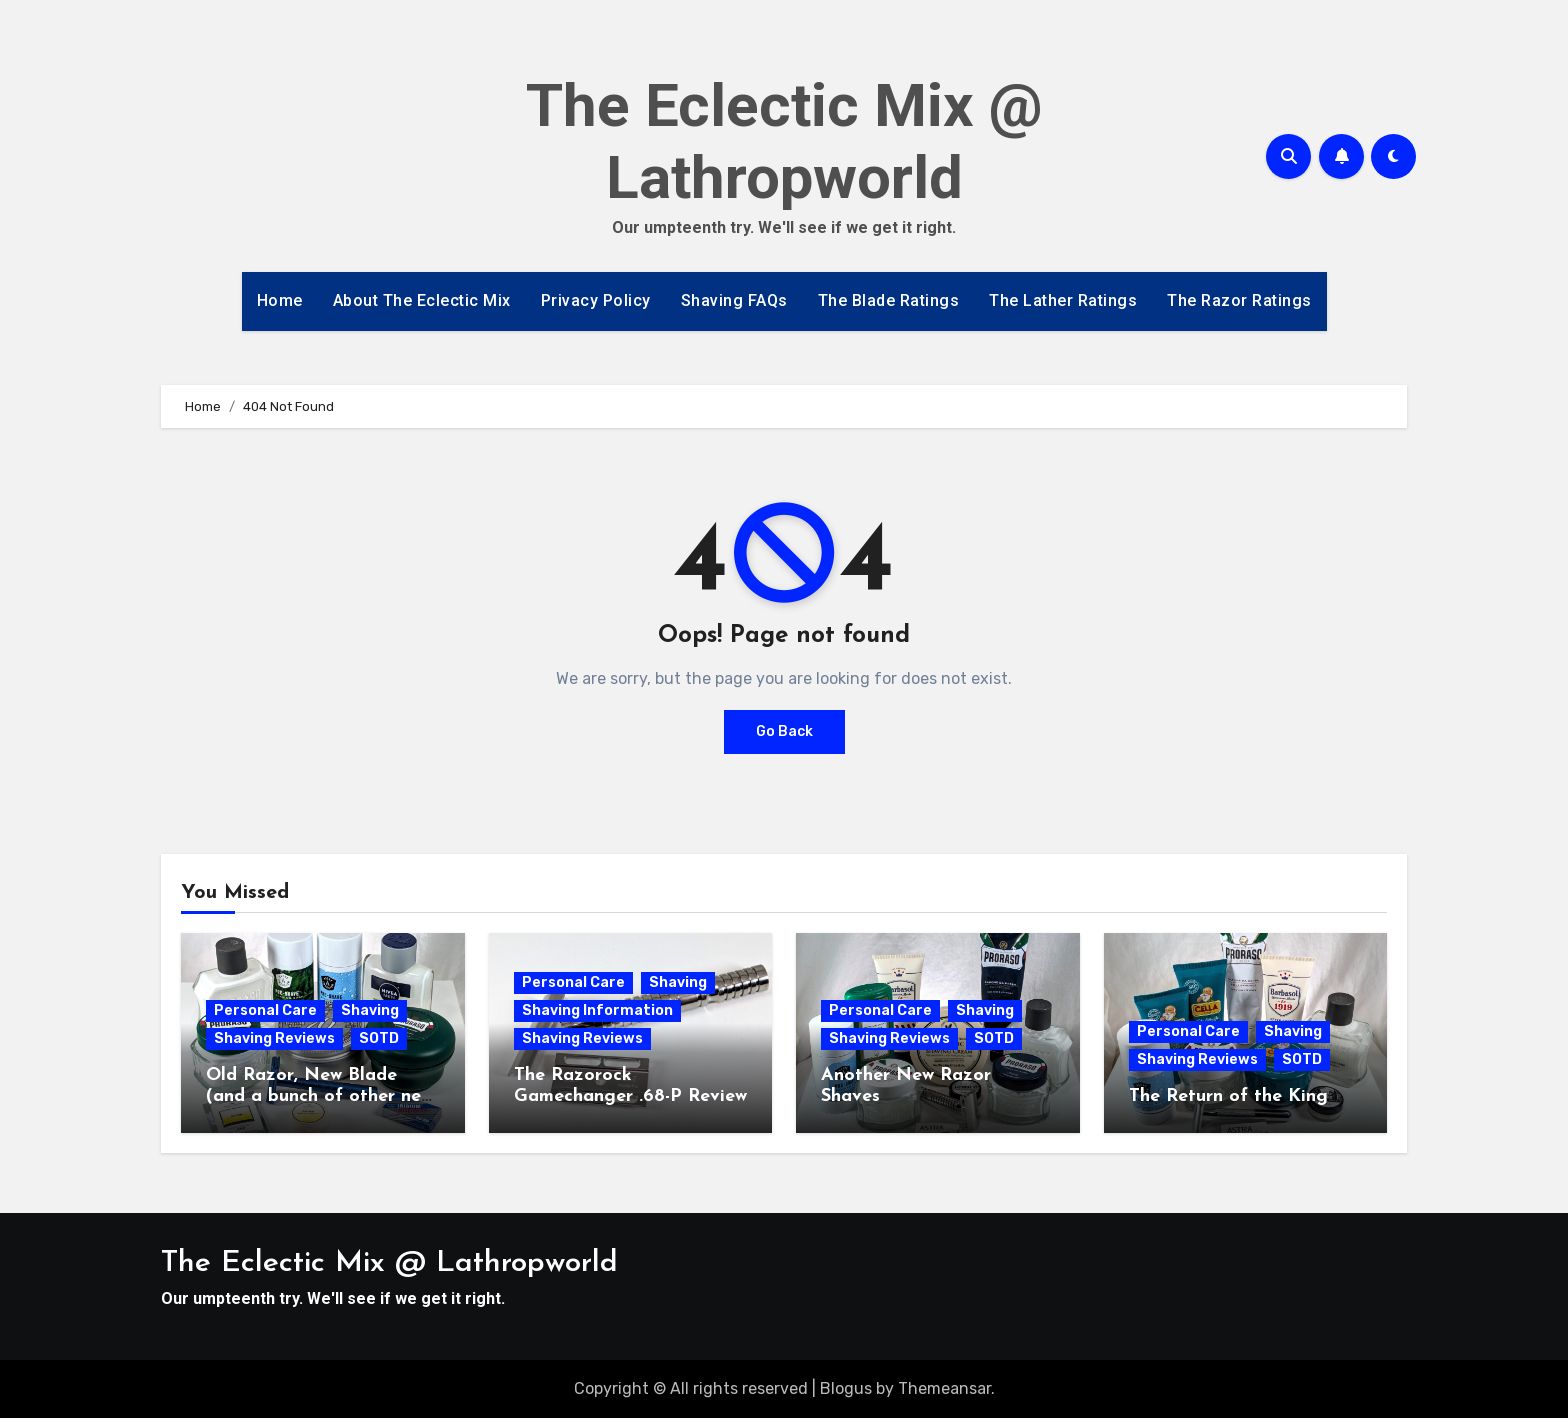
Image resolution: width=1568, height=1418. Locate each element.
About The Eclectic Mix (422, 300)
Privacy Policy (596, 300)
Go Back (784, 731)
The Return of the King (1228, 1096)
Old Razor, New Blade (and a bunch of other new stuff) (319, 1097)
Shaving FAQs (734, 300)
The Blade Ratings (889, 300)
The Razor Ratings (1239, 300)
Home (280, 300)
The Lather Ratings (1063, 300)
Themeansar (944, 1388)
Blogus (846, 1388)
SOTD (379, 1038)
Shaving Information (597, 1010)
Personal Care (265, 1010)
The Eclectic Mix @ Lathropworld (784, 141)
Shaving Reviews (274, 1038)
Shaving (370, 1010)
